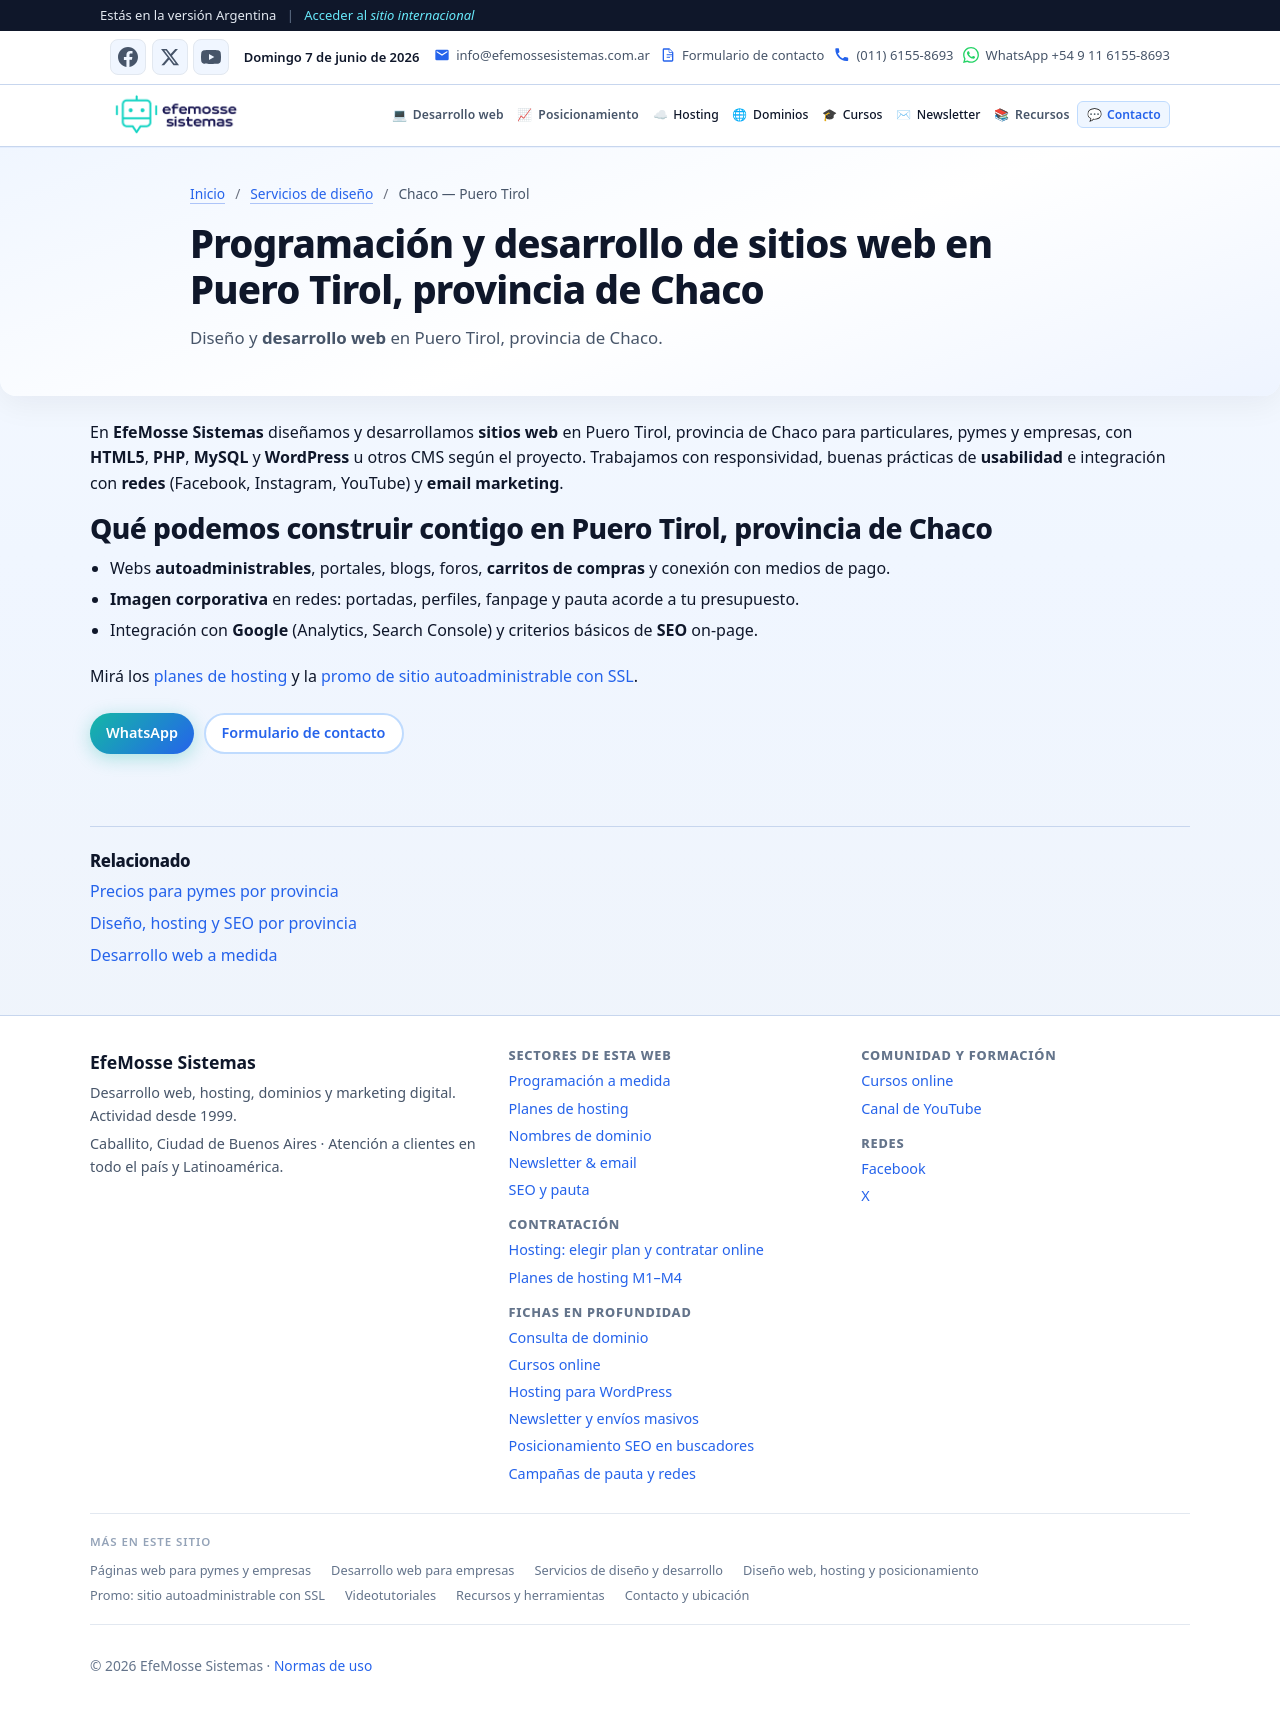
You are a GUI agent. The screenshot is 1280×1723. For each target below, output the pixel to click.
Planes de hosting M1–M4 (596, 1277)
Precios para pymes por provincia (214, 891)
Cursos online (555, 1364)
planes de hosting (221, 676)
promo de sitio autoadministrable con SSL (477, 676)
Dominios (770, 114)
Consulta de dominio (579, 1337)
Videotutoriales (390, 1595)
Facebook (893, 1168)
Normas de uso (323, 1665)
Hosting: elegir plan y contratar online (636, 1249)
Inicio (207, 193)
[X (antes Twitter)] (170, 57)
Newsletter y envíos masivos (604, 1418)
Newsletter (938, 114)
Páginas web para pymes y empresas (200, 1570)
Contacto (1124, 114)
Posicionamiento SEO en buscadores (632, 1445)
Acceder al (389, 15)
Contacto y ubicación (687, 1595)
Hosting (686, 114)
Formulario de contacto (304, 732)
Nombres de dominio (580, 1135)
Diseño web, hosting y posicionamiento (861, 1570)
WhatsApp (142, 732)
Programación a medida (590, 1080)
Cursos (852, 114)
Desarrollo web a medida (184, 955)
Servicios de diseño (311, 193)
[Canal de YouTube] (211, 57)
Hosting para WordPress (591, 1391)
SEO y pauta (549, 1189)
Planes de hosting (569, 1108)
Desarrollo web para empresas (422, 1570)
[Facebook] (128, 57)
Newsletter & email (573, 1162)
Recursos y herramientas (530, 1595)
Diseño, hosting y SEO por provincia (223, 923)
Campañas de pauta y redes (602, 1473)
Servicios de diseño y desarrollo (628, 1570)
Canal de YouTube (921, 1108)
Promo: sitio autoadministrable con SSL (207, 1595)
